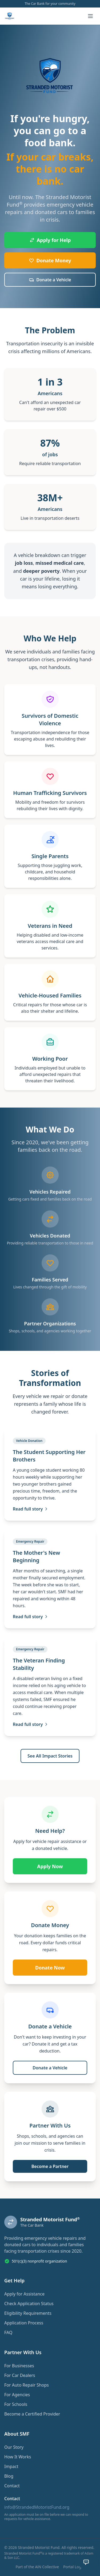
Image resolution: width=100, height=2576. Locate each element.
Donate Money (50, 260)
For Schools (15, 2404)
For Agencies (17, 2395)
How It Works (17, 2457)
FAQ (8, 2332)
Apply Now (50, 1866)
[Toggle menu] (90, 16)
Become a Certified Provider (32, 2414)
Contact (12, 2486)
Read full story (30, 1509)
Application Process (23, 2323)
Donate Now (50, 1967)
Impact (11, 2466)
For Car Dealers (19, 2375)
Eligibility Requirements (27, 2313)
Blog (8, 2476)
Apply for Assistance (24, 2294)
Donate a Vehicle (50, 280)
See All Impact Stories (50, 1756)
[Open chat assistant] (86, 2562)
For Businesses (19, 2366)
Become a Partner (50, 2166)
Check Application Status (29, 2303)
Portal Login (74, 2566)
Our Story (13, 2447)
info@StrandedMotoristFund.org (36, 2507)
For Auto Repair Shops (26, 2385)
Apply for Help (50, 240)
